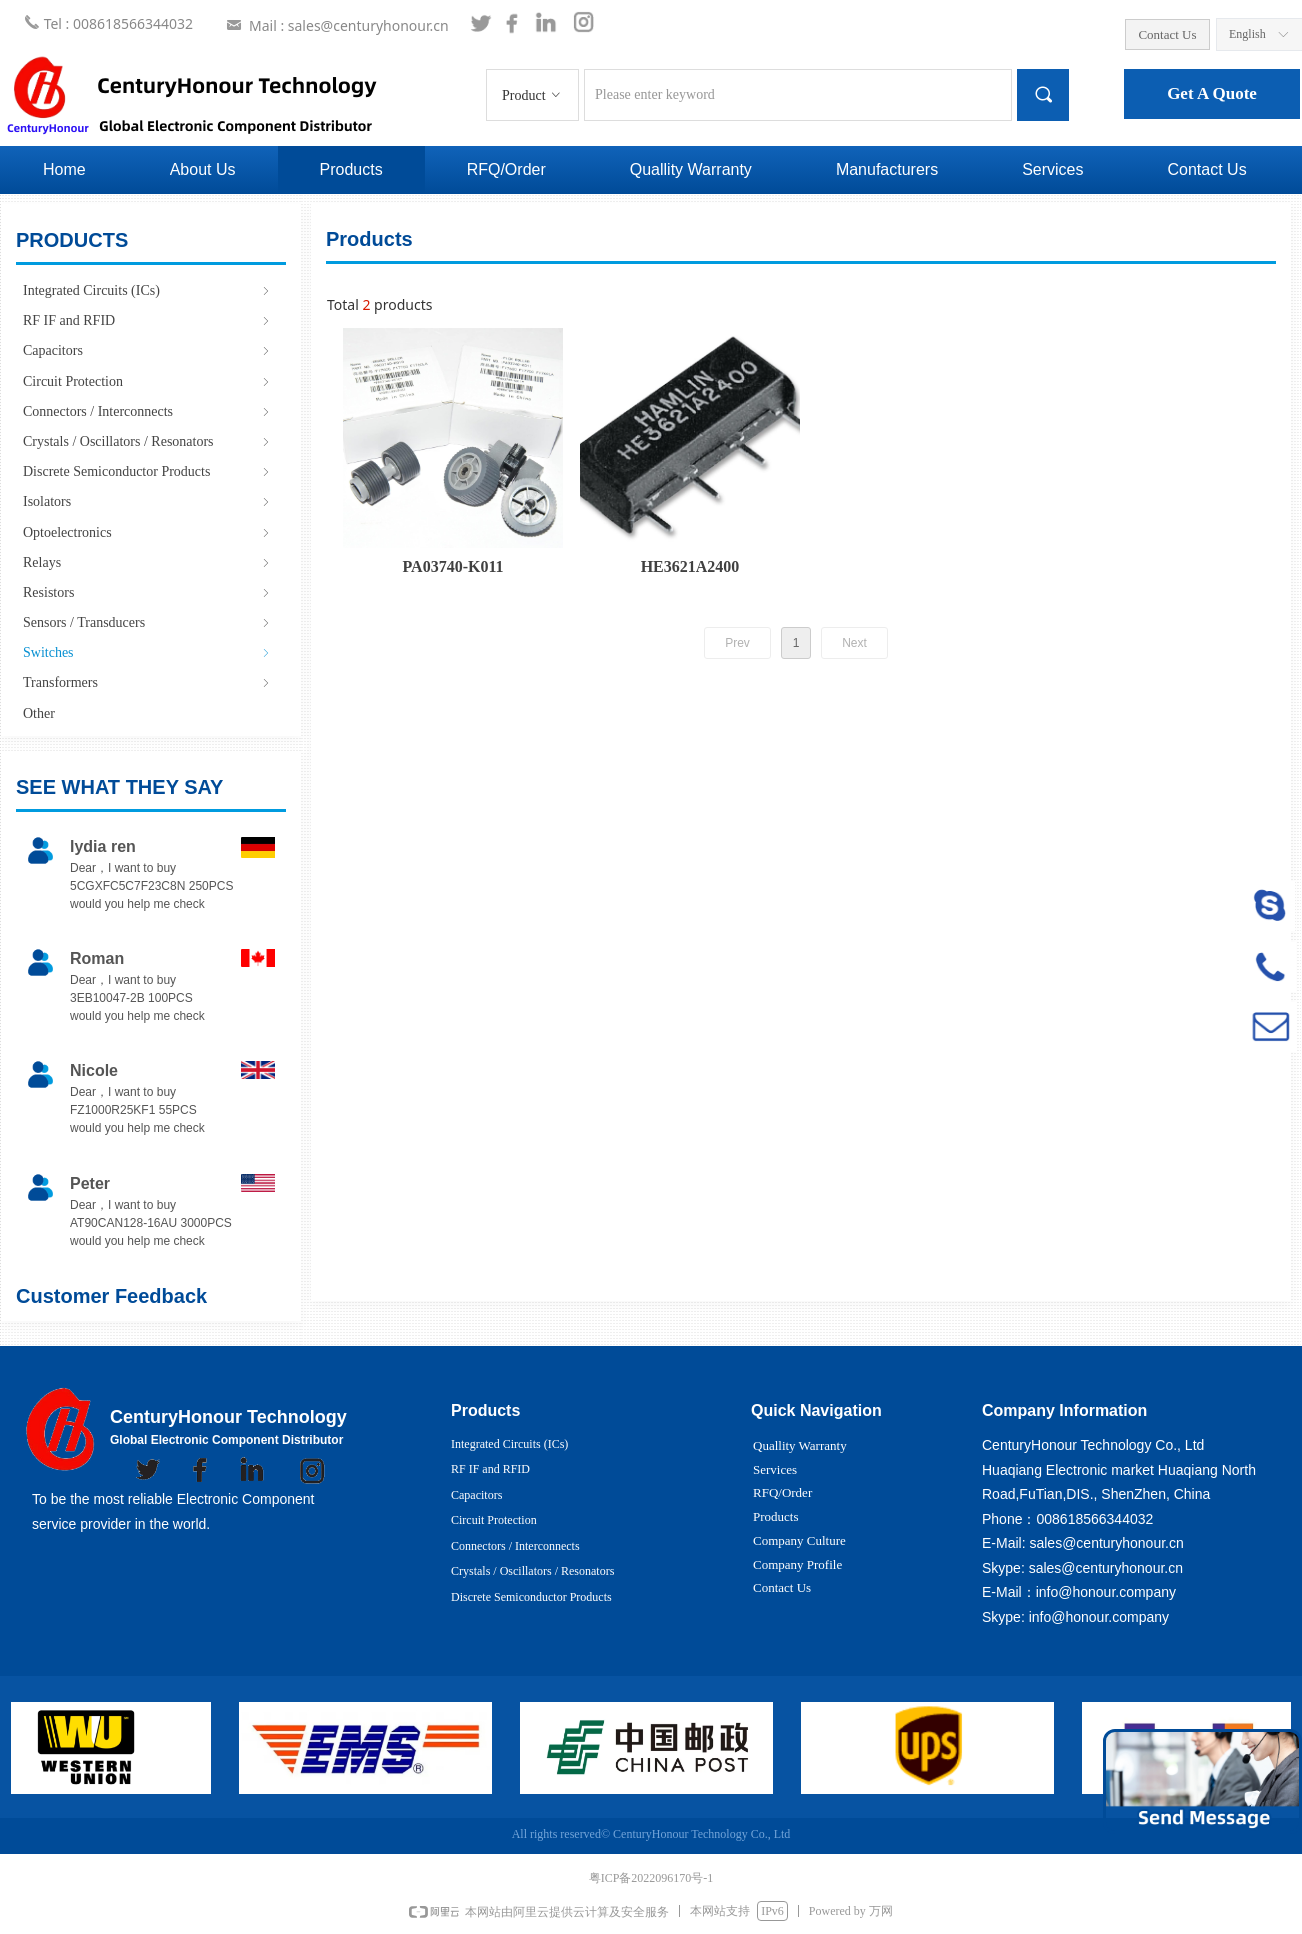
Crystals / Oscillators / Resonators (148, 441)
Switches (148, 652)
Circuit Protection (148, 381)
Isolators (148, 501)
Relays (148, 562)
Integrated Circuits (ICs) (148, 290)
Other (39, 713)
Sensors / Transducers (148, 622)
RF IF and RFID (148, 320)
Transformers (148, 682)
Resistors (148, 592)
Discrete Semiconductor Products (148, 471)
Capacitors (148, 350)
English (1247, 34)
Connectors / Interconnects (148, 411)
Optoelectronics (148, 532)
